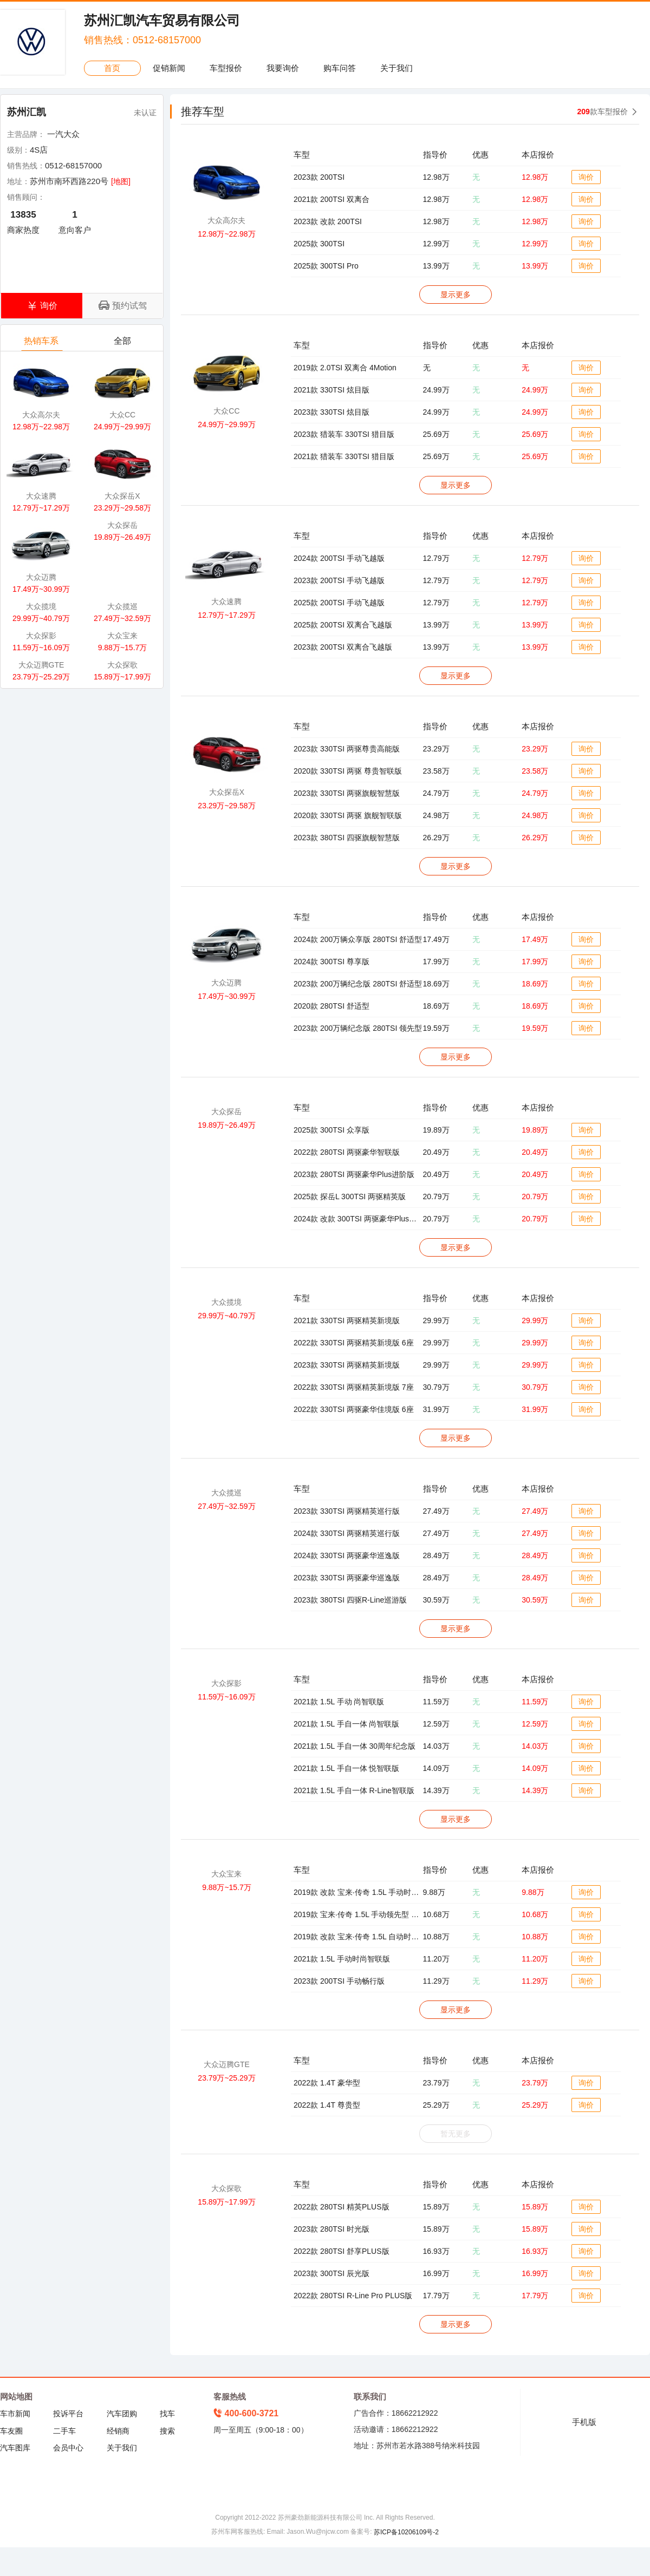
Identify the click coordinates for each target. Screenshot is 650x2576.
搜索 (167, 2431)
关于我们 (396, 68)
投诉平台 (68, 2413)
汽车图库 (15, 2447)
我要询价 (282, 68)
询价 (586, 177)
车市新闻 (15, 2413)
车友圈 (11, 2431)
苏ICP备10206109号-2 (406, 2532)
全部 (123, 343)
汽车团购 (122, 2413)
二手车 (64, 2431)
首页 (112, 68)
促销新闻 (169, 68)
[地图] (121, 181)
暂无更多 (455, 2133)
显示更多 (455, 294)
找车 (167, 2413)
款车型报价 (602, 111)
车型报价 (226, 68)
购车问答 (339, 68)
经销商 (118, 2431)
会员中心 (68, 2447)
